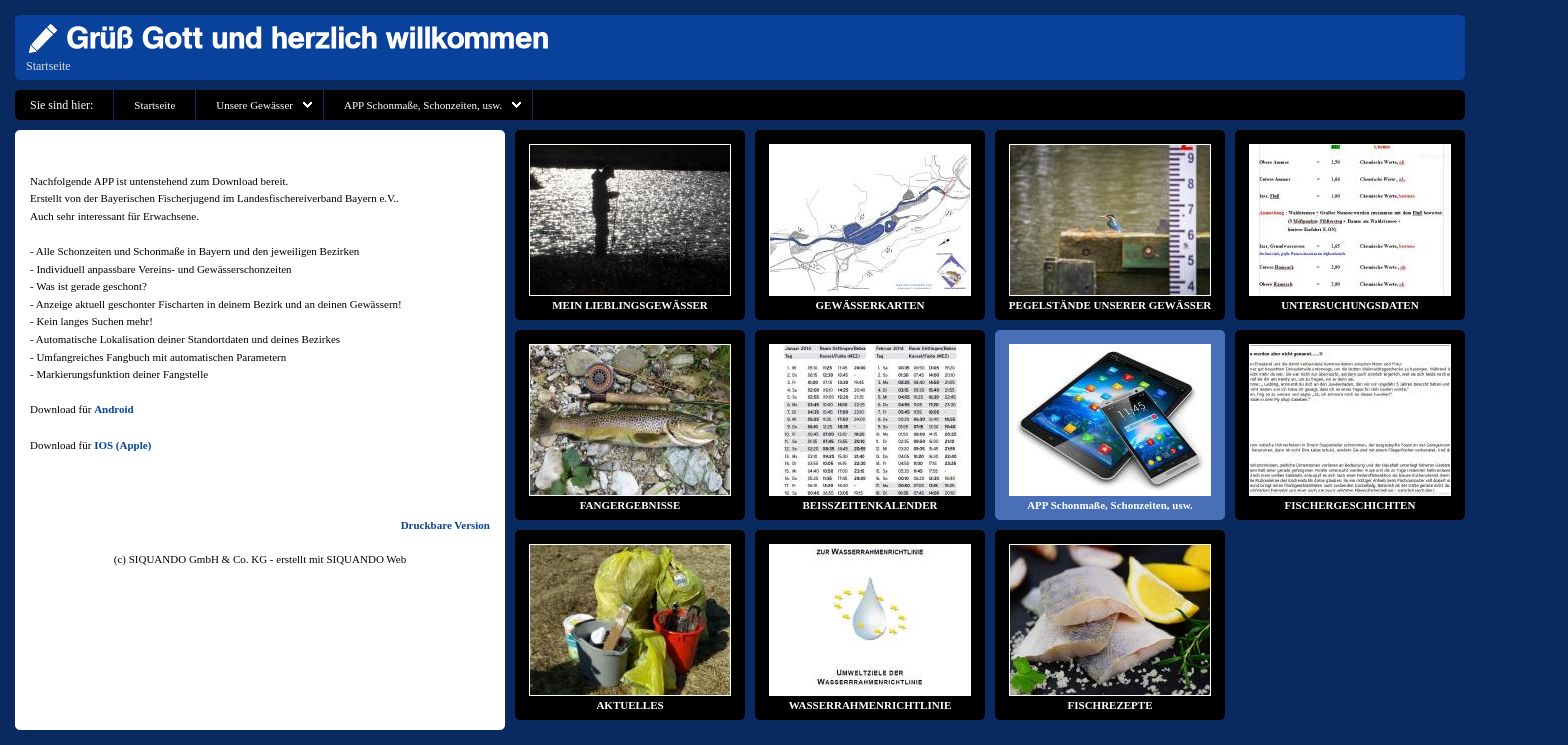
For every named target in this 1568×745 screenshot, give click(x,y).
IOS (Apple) (122, 445)
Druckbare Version (445, 525)
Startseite (48, 66)
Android (114, 409)
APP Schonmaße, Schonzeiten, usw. (423, 105)
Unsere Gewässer (254, 105)
